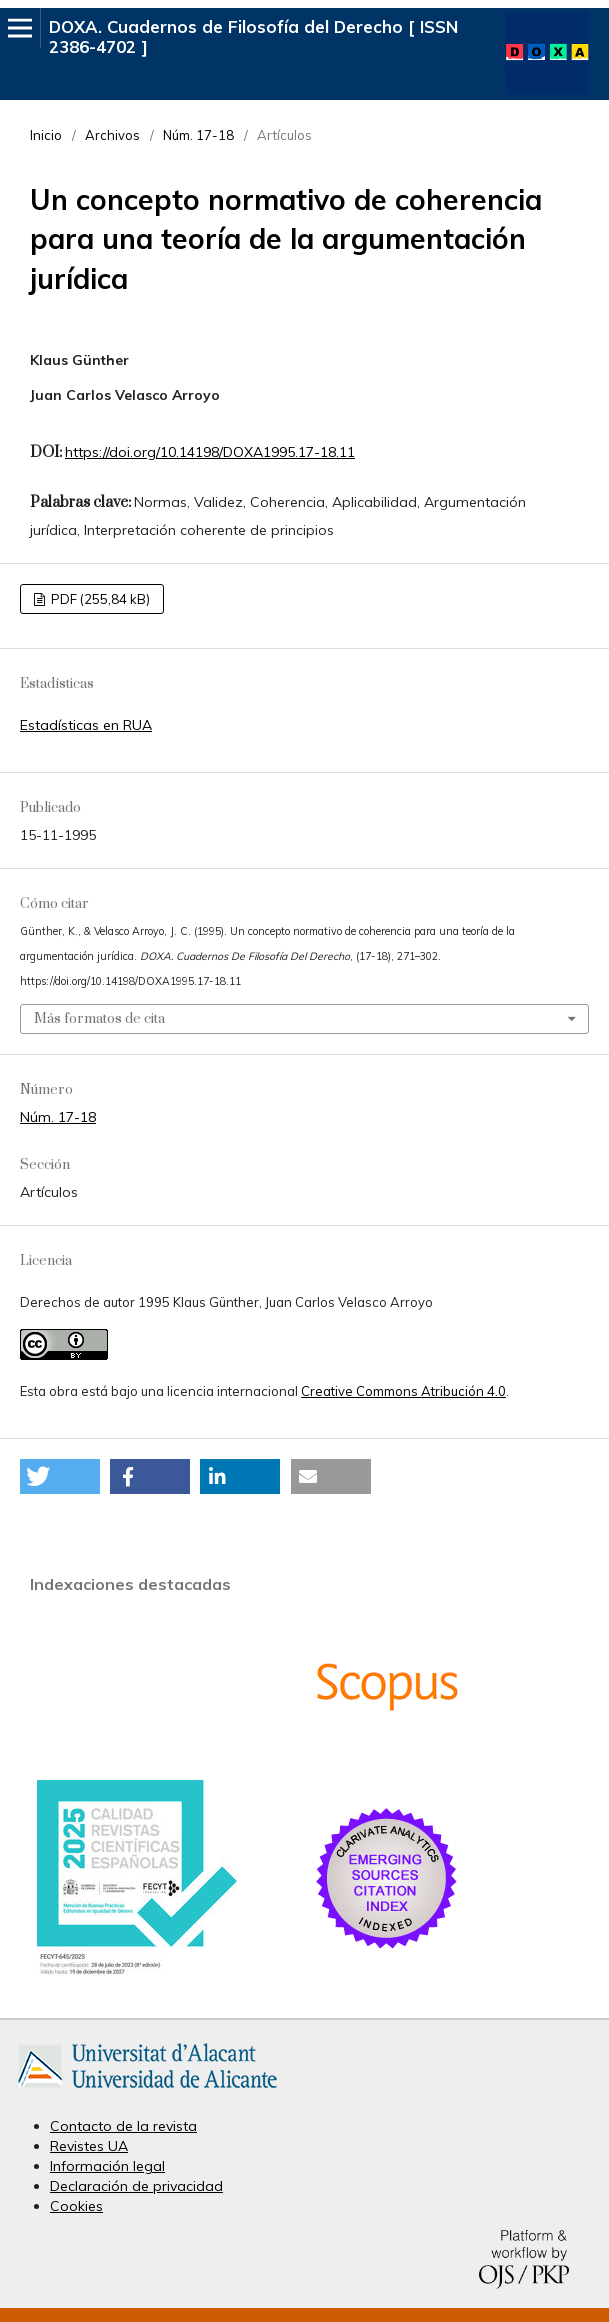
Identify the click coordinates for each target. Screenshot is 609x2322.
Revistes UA (89, 2146)
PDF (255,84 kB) (99, 599)
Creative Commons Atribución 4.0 (403, 1391)
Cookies (76, 2206)
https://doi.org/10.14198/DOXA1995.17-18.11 (210, 452)
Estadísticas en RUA (86, 725)
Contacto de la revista (123, 2126)
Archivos (112, 135)
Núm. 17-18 (198, 135)
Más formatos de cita (99, 1019)
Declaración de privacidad (136, 2186)
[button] (60, 1476)
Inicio (46, 135)
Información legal (107, 2166)
